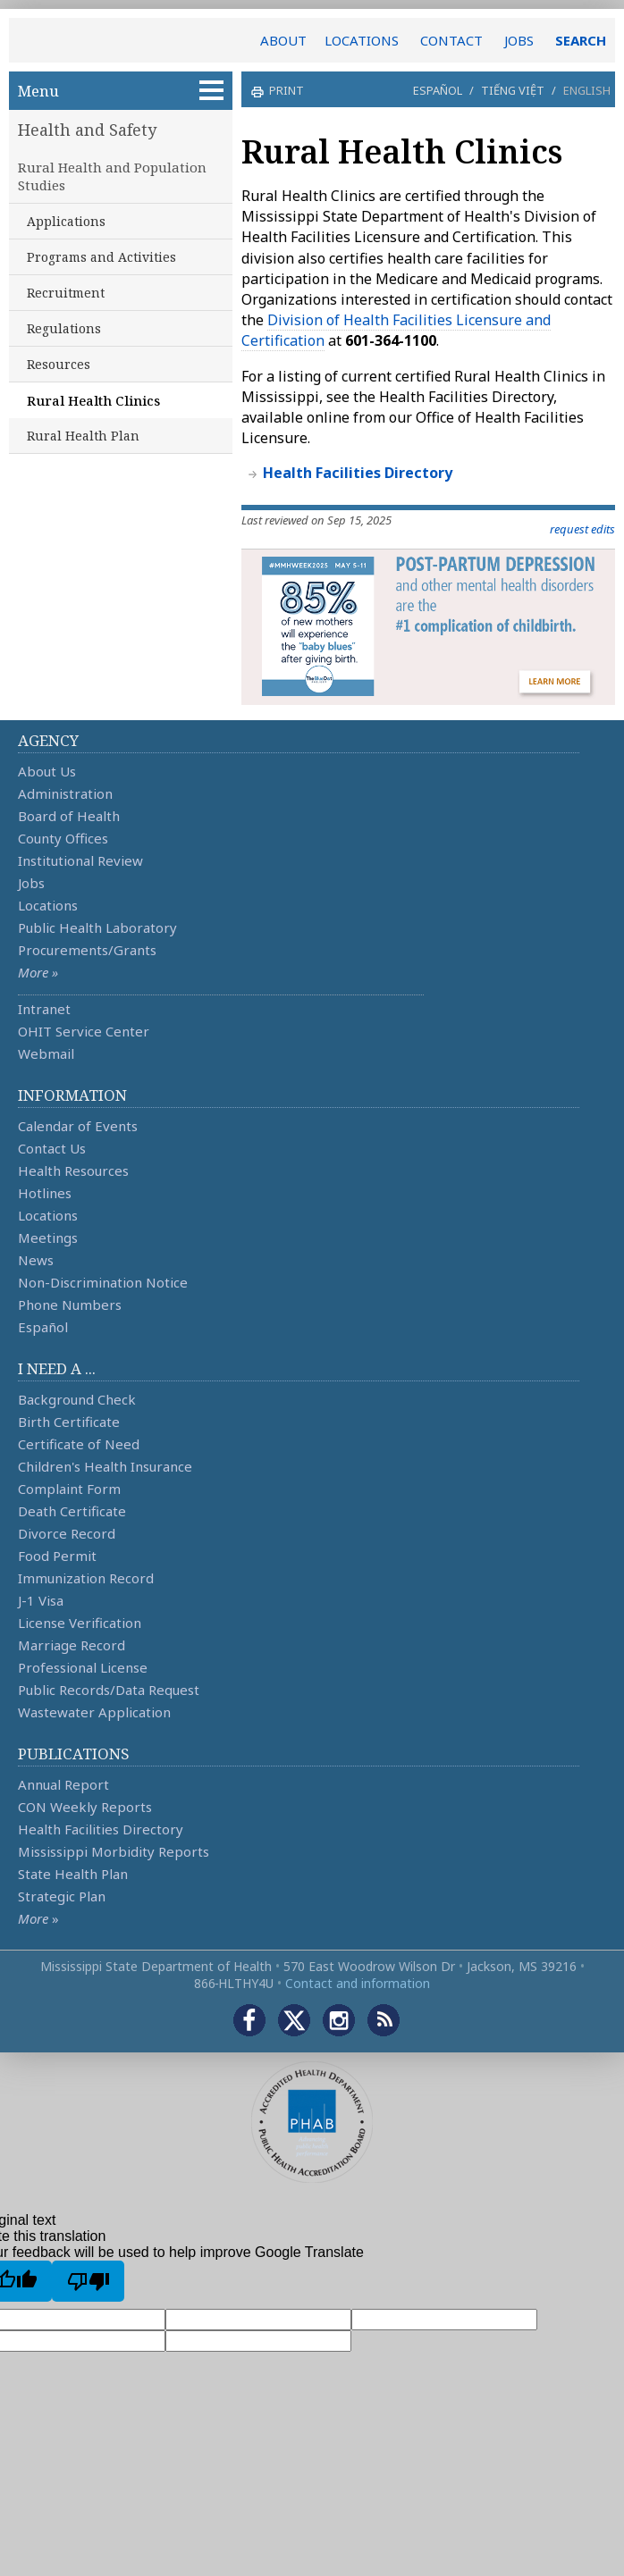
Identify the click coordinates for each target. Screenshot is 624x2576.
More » (38, 972)
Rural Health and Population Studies (112, 176)
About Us (47, 771)
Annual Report (63, 1784)
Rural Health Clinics (93, 400)
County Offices (63, 838)
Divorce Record (66, 1533)
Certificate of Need (78, 1444)
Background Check (77, 1399)
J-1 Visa (40, 1600)
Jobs (31, 883)
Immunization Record (86, 1578)
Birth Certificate (69, 1422)
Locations (48, 905)
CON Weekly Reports (85, 1807)
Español (437, 90)
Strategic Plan (61, 1896)
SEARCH (580, 40)
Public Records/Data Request (108, 1690)
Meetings (48, 1237)
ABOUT (283, 40)
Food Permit (57, 1556)
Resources (58, 364)
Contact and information (357, 1983)
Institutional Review (80, 860)
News (36, 1260)
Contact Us (52, 1148)
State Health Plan (73, 1874)
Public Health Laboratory (97, 927)
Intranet (44, 1009)
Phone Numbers (70, 1304)
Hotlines (45, 1193)
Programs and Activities (101, 256)
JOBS (519, 40)
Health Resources (73, 1170)
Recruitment (66, 292)
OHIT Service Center (83, 1031)
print (284, 90)
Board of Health (69, 816)
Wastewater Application (94, 1712)
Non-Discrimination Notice (103, 1282)
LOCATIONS (362, 40)
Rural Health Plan (83, 435)
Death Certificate (72, 1511)
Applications (66, 221)
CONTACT (451, 40)
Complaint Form (69, 1489)
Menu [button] (120, 90)
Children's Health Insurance (105, 1466)
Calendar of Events (78, 1126)
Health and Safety (87, 129)
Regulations (64, 328)
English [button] (587, 90)
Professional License (83, 1667)
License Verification (79, 1623)
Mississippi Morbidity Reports (113, 1851)
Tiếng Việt (512, 90)
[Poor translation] (88, 2281)
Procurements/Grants (87, 950)
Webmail (46, 1053)
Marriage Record (71, 1645)
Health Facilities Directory (100, 1829)
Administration (65, 793)
